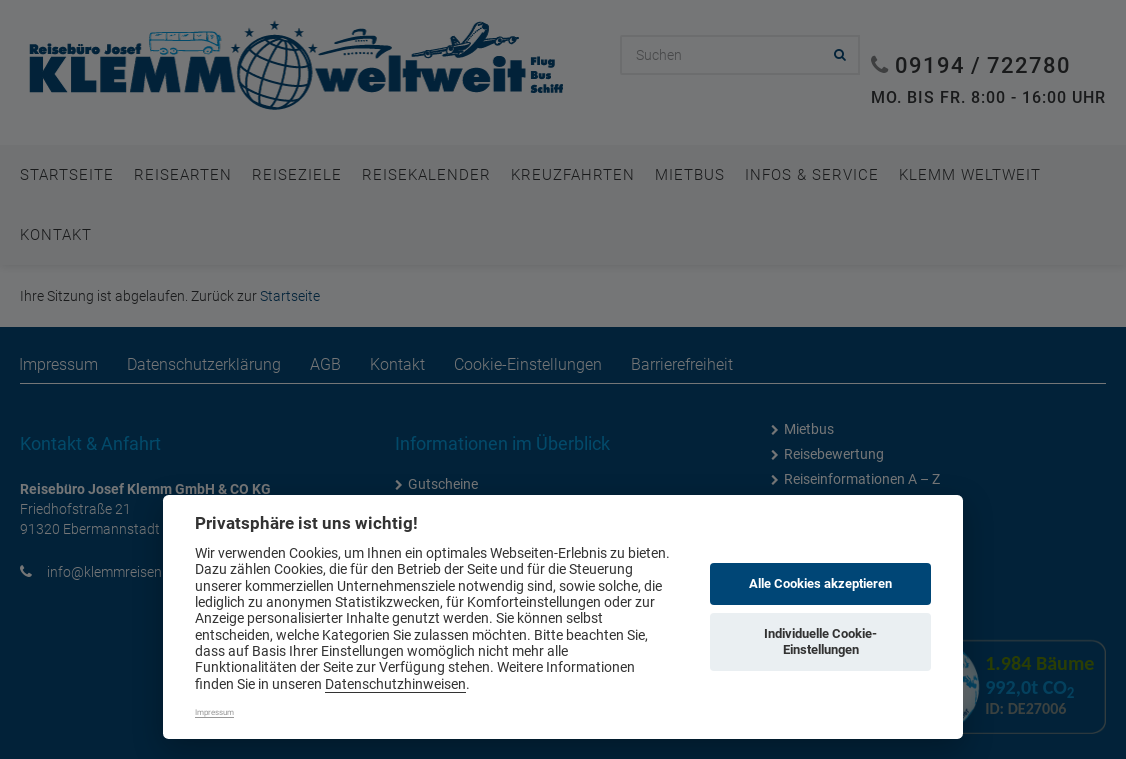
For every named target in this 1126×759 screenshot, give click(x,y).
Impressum (214, 712)
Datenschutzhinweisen (395, 684)
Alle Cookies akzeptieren (820, 583)
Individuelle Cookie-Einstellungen (820, 641)
